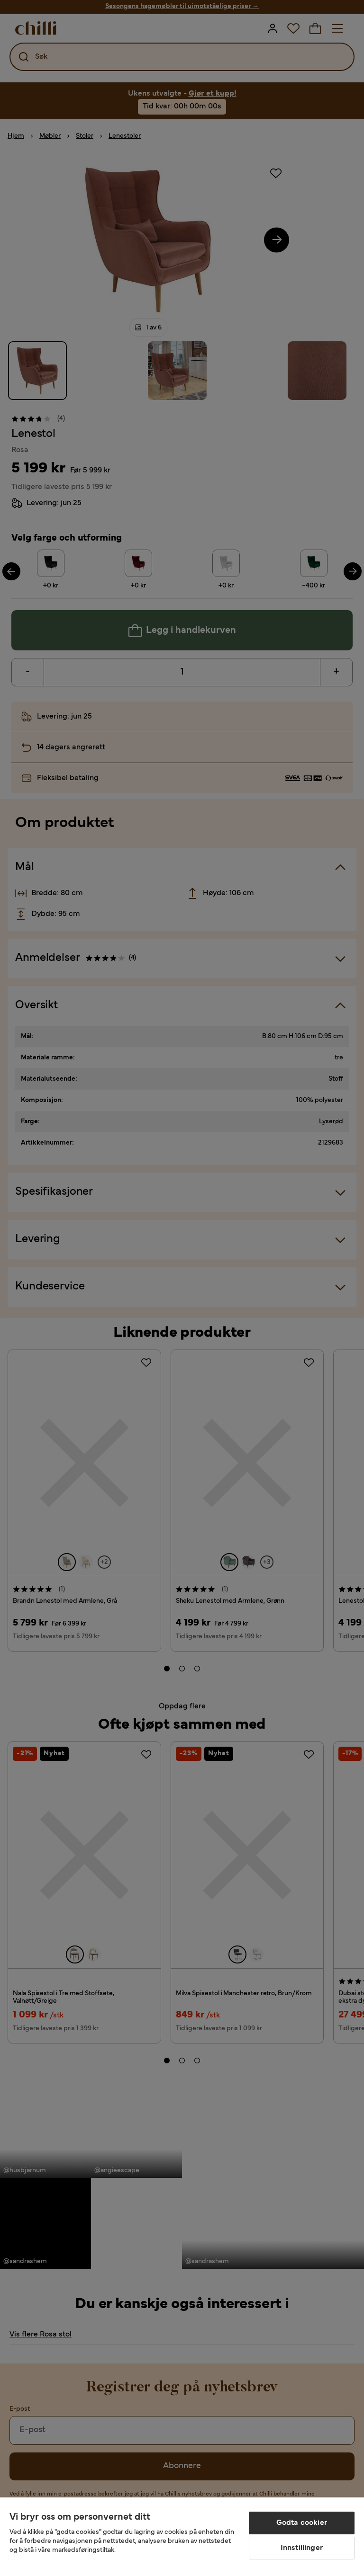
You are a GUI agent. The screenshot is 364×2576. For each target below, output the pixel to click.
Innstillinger (302, 2548)
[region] (182, 2536)
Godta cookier (301, 2523)
